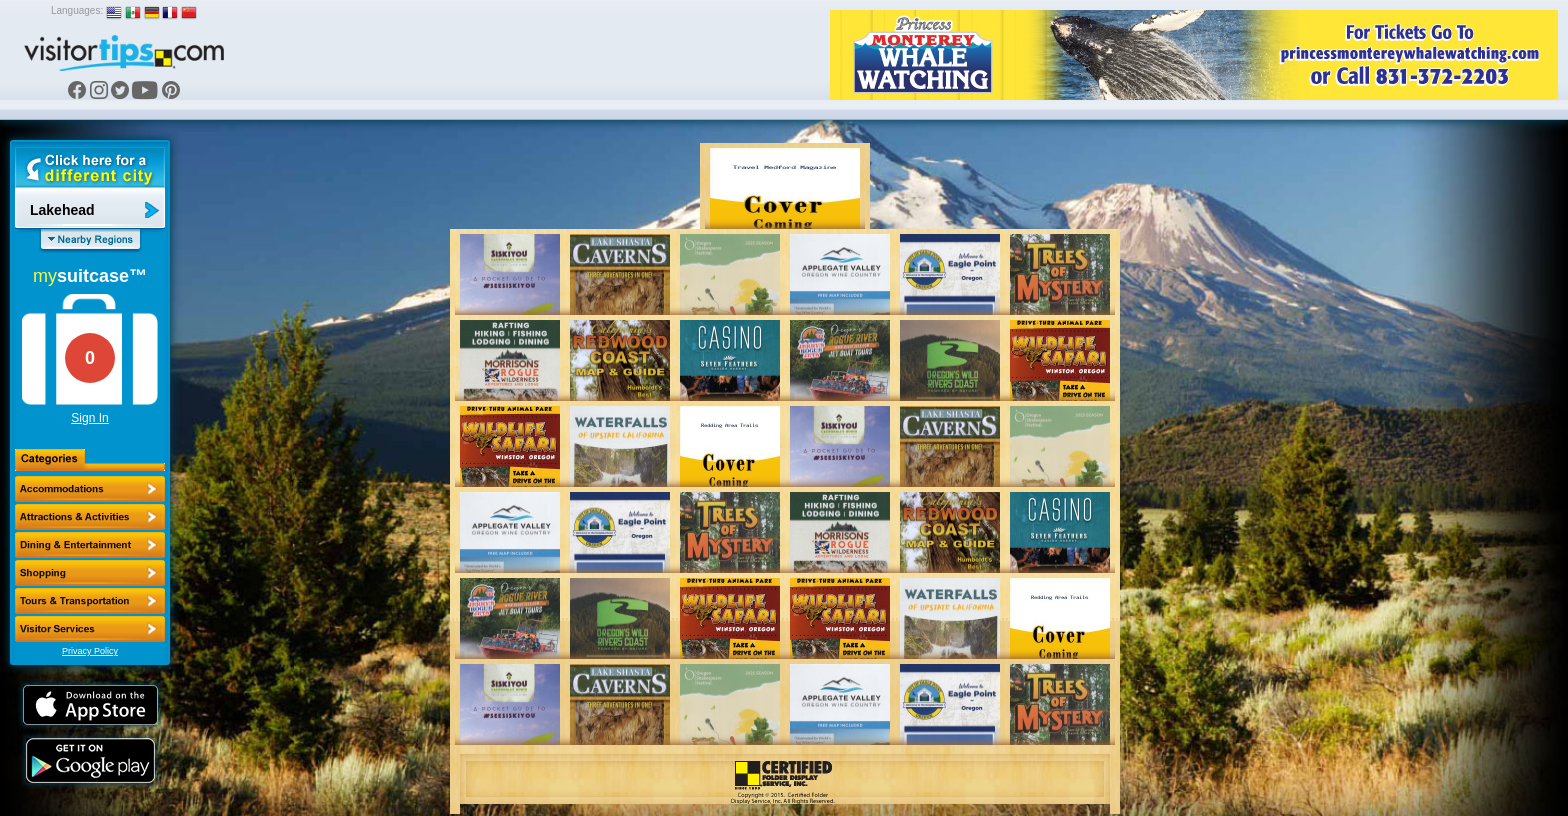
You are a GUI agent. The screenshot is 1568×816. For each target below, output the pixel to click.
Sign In (89, 418)
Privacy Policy (90, 651)
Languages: (77, 10)
